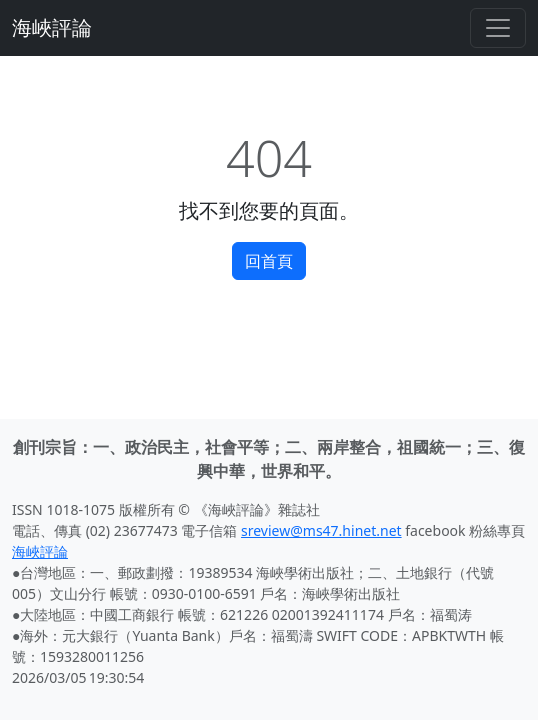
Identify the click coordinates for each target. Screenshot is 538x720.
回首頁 (269, 261)
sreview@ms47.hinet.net (321, 530)
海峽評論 (52, 27)
